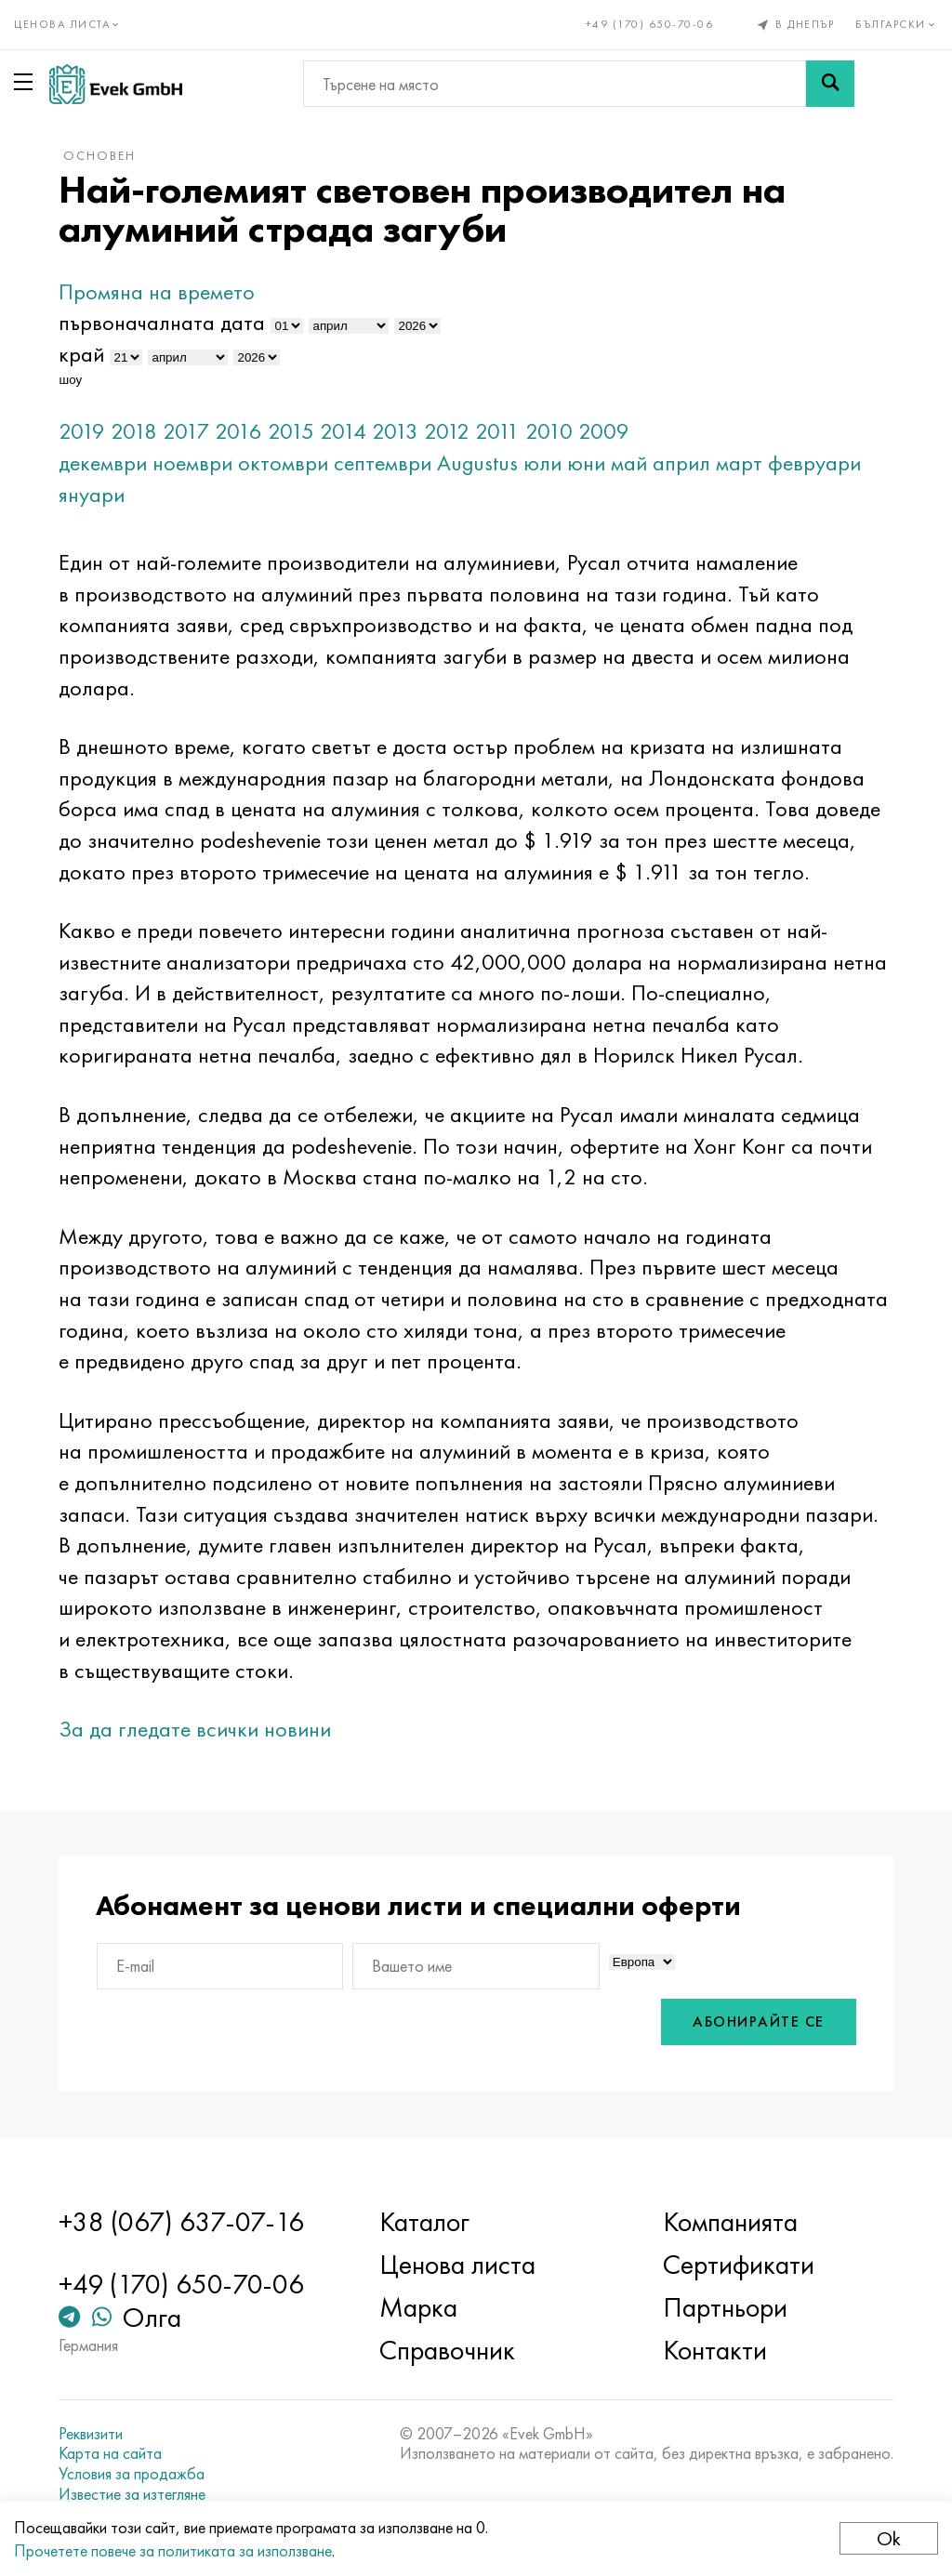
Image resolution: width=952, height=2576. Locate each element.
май (629, 462)
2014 (343, 430)
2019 (82, 430)
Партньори (725, 2307)
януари (92, 494)
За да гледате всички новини (195, 1728)
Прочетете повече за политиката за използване (173, 2550)
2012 (446, 430)
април (681, 462)
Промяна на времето (157, 291)
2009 (603, 430)
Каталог (424, 2222)
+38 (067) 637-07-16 (181, 2222)
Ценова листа (457, 2264)
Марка (418, 2307)
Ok (889, 2538)
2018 (134, 430)
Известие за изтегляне (132, 2494)
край (81, 353)
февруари (814, 462)
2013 (395, 430)
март (739, 462)
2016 (238, 430)
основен (99, 155)
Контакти (715, 2350)
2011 (497, 430)
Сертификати (738, 2264)
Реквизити (91, 2434)
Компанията (730, 2222)
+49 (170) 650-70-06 (650, 24)
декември (103, 462)
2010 (549, 430)
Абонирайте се (759, 2021)
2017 (186, 430)
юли (542, 462)
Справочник (447, 2350)
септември (382, 462)
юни (586, 462)
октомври (283, 462)
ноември (192, 462)
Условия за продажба (132, 2474)
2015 (291, 430)
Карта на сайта (110, 2453)
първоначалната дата (162, 322)
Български (896, 24)
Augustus (477, 462)
